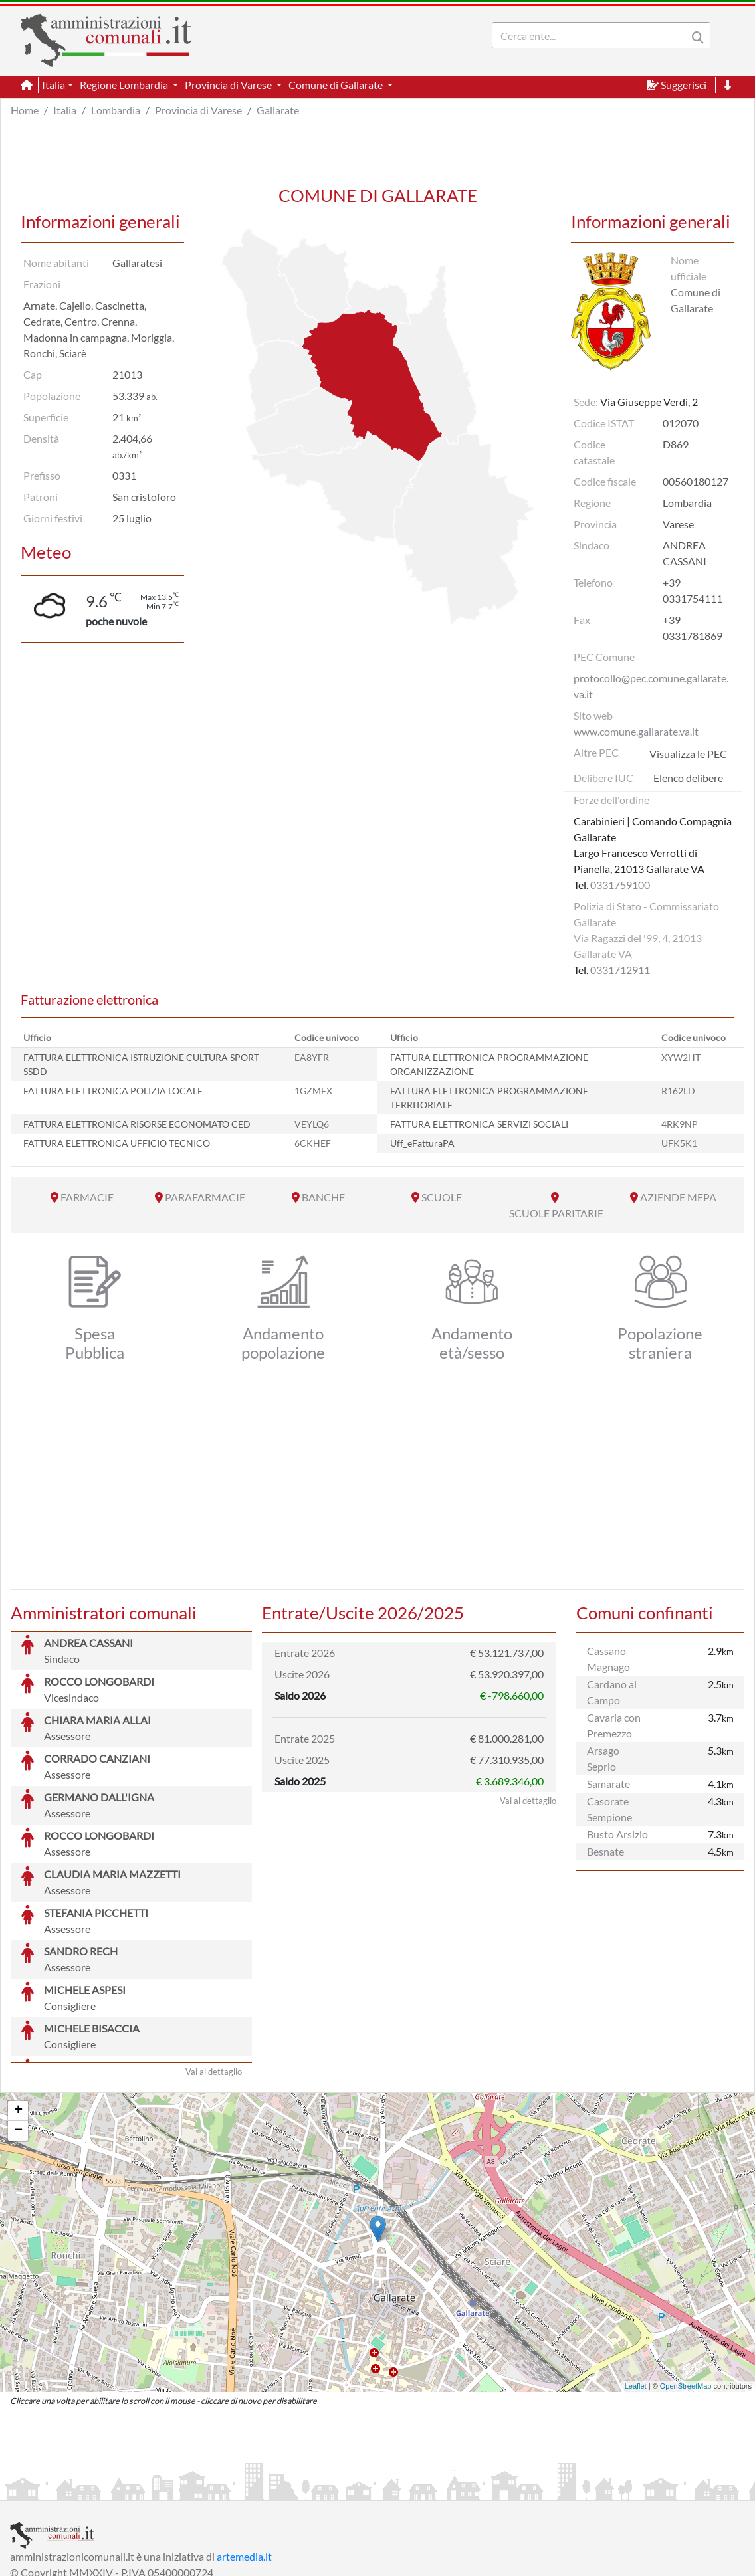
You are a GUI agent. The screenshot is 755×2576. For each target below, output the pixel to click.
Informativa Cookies (271, 2488)
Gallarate (278, 110)
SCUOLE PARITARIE (556, 1213)
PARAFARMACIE (205, 1197)
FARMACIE (87, 1197)
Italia (64, 110)
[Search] (592, 35)
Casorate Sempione (609, 1809)
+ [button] (18, 2011)
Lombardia (115, 110)
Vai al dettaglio (213, 1972)
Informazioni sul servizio (65, 2488)
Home (25, 110)
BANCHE (323, 1197)
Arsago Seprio (603, 1758)
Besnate (605, 1851)
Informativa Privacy (173, 2488)
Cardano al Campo (612, 1692)
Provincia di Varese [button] (229, 84)
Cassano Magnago (608, 1658)
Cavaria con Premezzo (614, 1725)
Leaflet (636, 2286)
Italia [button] (53, 84)
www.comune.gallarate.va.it (636, 731)
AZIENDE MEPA (678, 1197)
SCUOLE (441, 1197)
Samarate (608, 1783)
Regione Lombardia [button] (125, 84)
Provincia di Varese (198, 110)
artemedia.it (244, 2456)
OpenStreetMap (686, 2286)
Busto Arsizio (617, 1834)
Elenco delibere (688, 777)
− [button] (18, 2031)
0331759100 (620, 884)
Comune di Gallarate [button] (336, 84)
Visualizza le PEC (688, 753)
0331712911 (620, 969)
